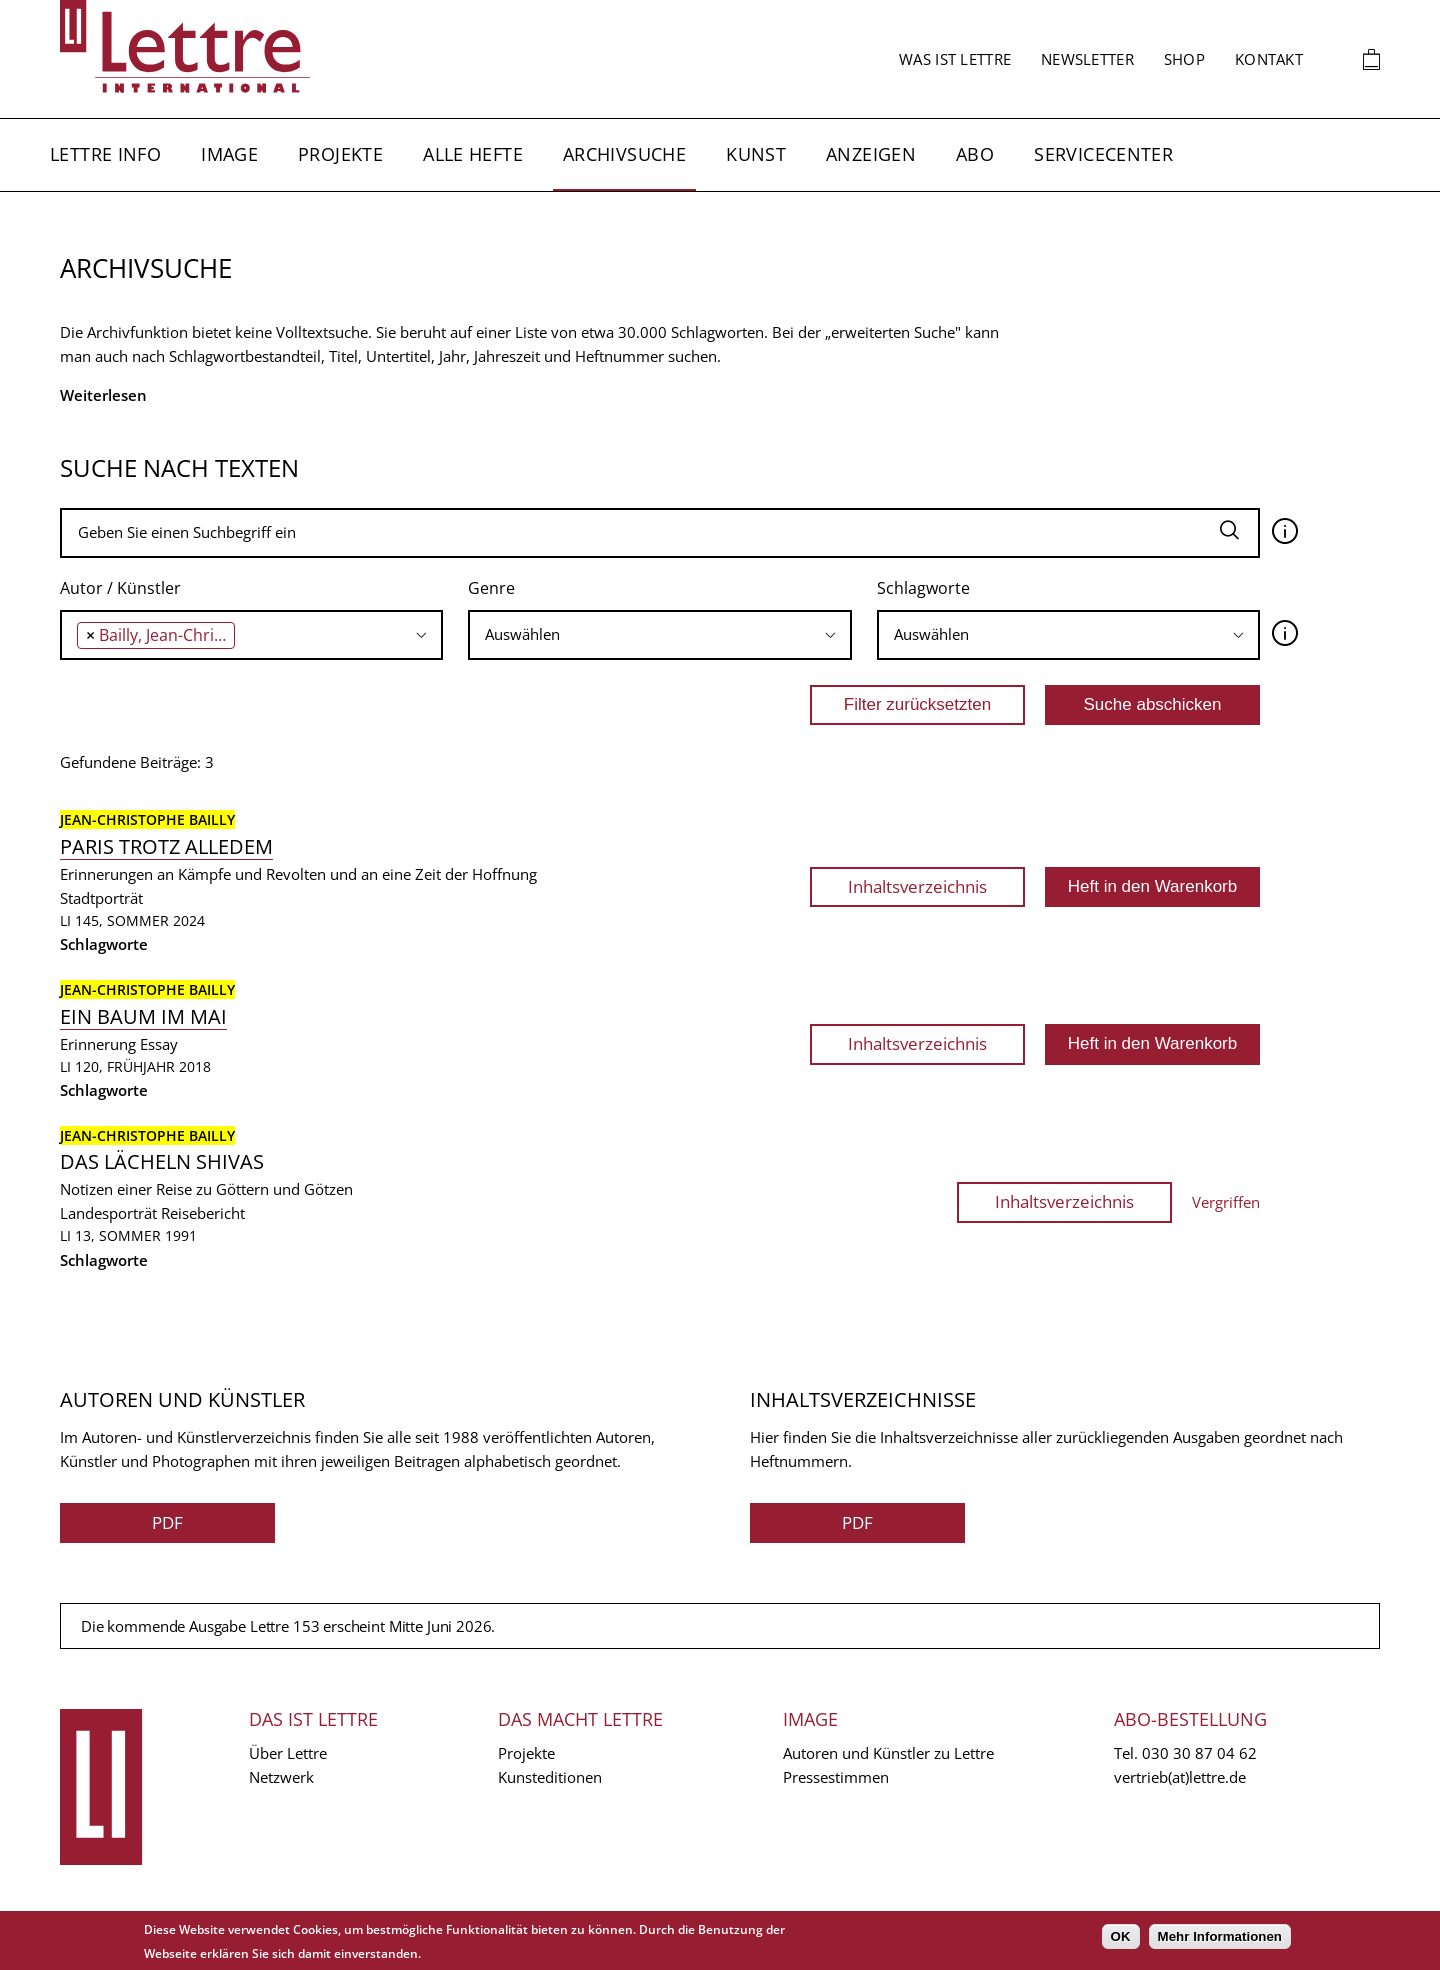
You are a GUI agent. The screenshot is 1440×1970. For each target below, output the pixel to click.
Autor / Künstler (120, 588)
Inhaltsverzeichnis (917, 886)
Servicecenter (1103, 154)
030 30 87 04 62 (1199, 1753)
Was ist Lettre (955, 59)
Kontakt (1269, 59)
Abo (975, 154)
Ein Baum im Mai (143, 1016)
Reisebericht (203, 1213)
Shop (1184, 59)
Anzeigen (871, 154)
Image (229, 154)
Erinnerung (98, 1044)
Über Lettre (288, 1753)
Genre (491, 588)
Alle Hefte (473, 154)
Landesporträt (108, 1213)
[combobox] (251, 635)
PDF (167, 1522)
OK (1121, 1936)
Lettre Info (105, 154)
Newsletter (1087, 59)
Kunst (756, 154)
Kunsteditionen (550, 1777)
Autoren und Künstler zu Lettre (888, 1753)
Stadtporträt (101, 898)
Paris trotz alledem (166, 846)
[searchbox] (245, 634)
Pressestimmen (836, 1777)
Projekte (340, 154)
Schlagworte (923, 588)
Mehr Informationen (1220, 1936)
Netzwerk (281, 1777)
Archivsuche (624, 154)
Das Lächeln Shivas (162, 1161)
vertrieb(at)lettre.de (1180, 1777)
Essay (159, 1044)
